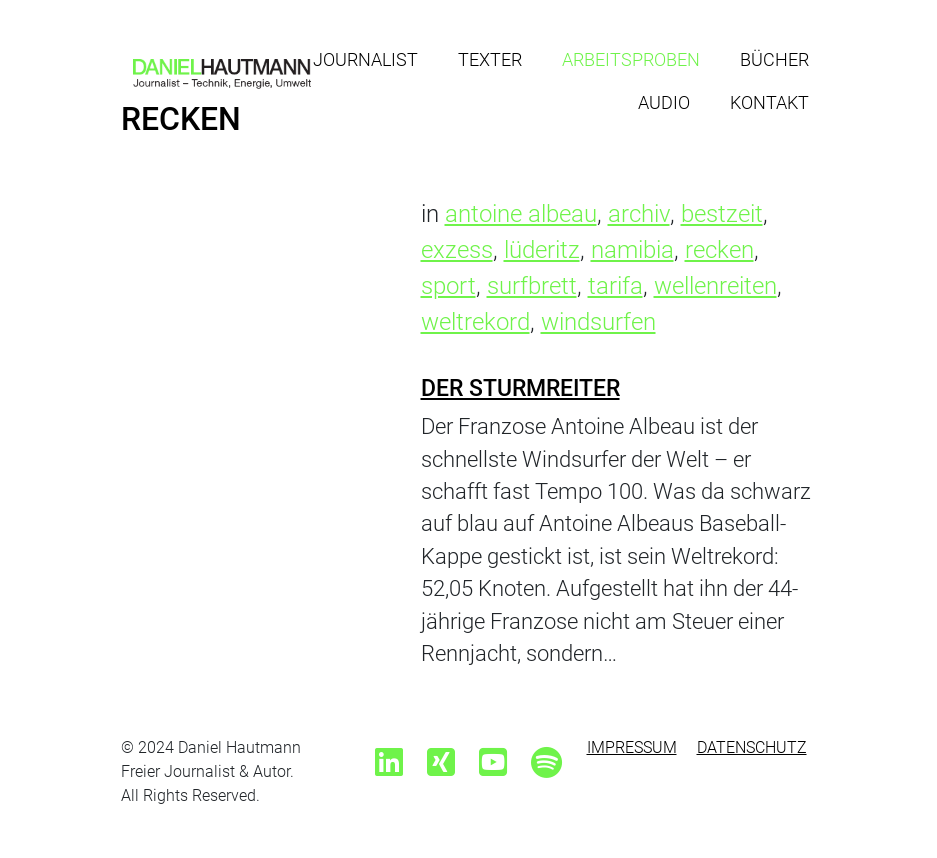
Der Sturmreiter (520, 388)
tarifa (615, 286)
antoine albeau (521, 214)
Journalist (365, 59)
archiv (639, 214)
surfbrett (532, 286)
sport (448, 286)
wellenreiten (715, 286)
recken (719, 250)
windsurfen (598, 322)
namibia (632, 250)
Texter (490, 59)
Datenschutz (752, 747)
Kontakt (769, 102)
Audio (664, 102)
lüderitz (542, 250)
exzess (457, 250)
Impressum (632, 747)
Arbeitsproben (631, 59)
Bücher (774, 59)
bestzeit (722, 214)
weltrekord (475, 322)
